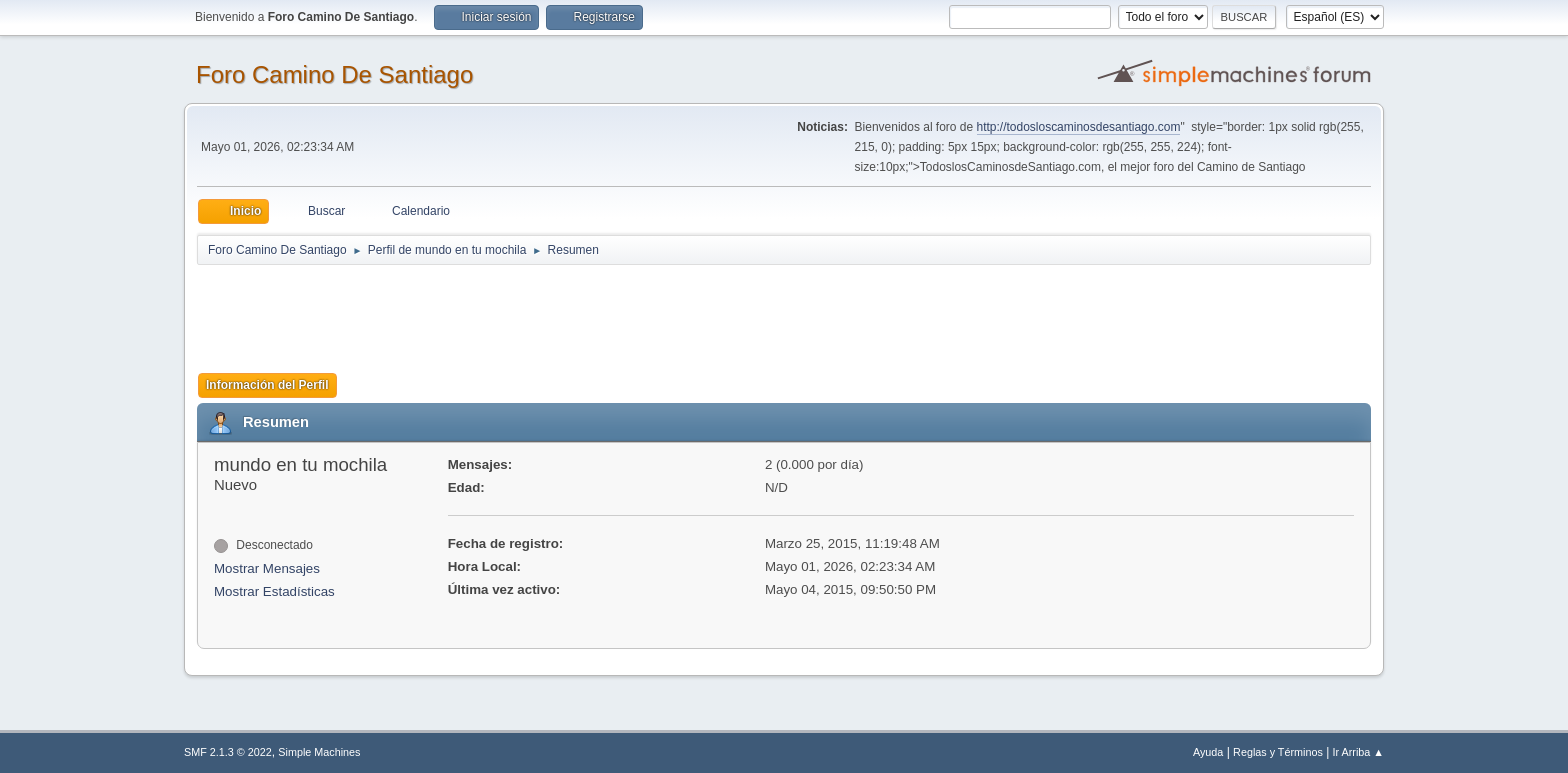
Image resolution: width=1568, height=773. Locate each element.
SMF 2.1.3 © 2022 (228, 752)
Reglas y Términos (1278, 752)
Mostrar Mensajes (267, 568)
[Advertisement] (549, 312)
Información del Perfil (267, 385)
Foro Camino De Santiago (334, 74)
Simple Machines (319, 752)
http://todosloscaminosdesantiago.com (1079, 127)
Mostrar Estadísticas (274, 591)
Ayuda (1208, 752)
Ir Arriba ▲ (1358, 752)
